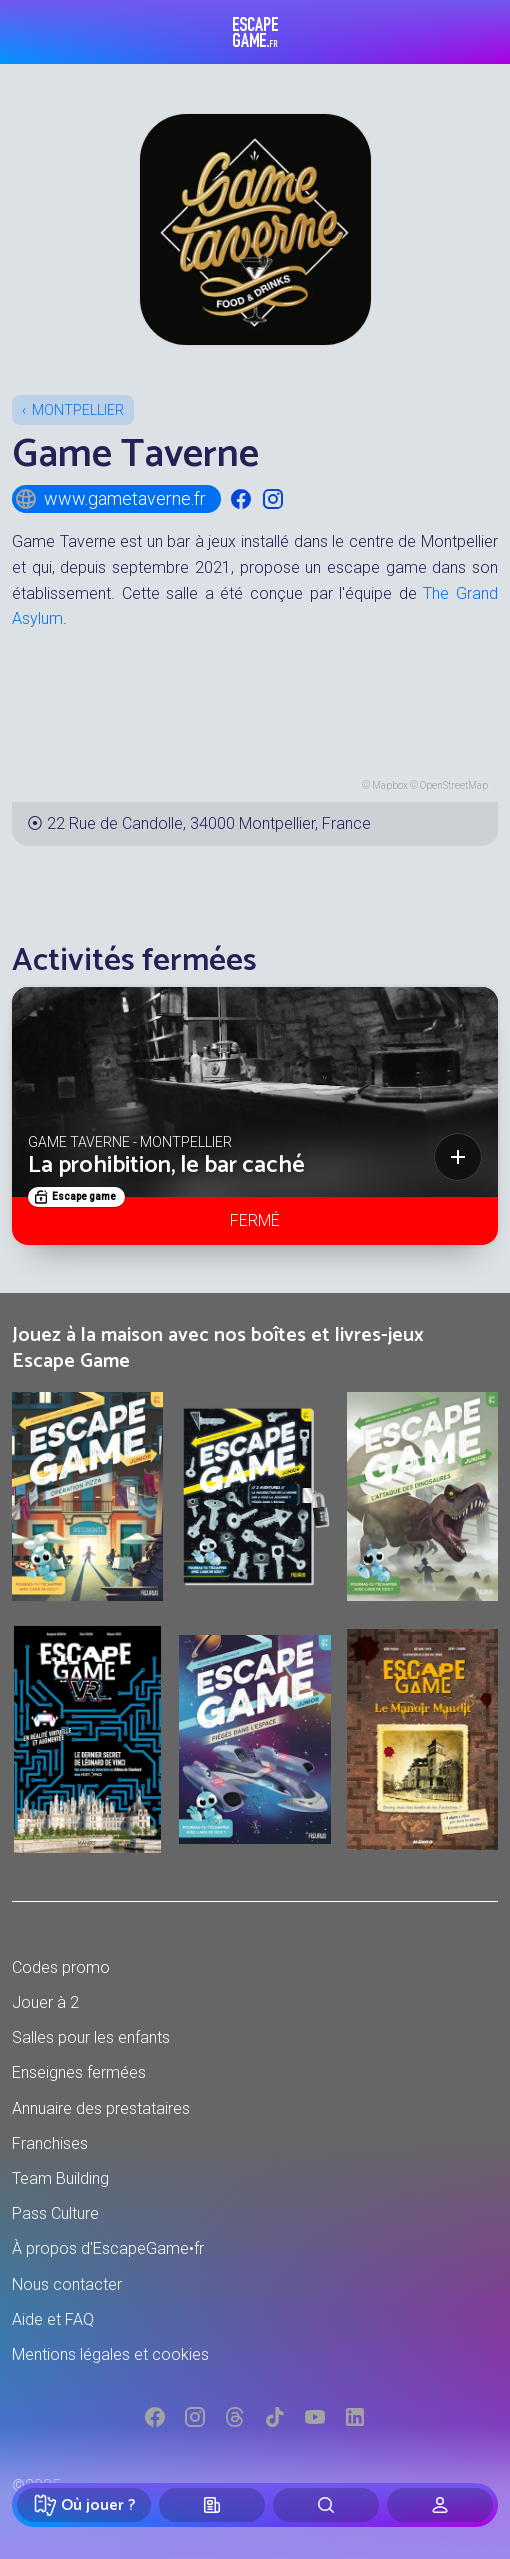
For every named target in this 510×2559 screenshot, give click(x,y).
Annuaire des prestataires (101, 2108)
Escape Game (255, 32)
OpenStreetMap (454, 785)
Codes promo (61, 1967)
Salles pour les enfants (91, 2037)
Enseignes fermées (79, 2072)
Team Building (60, 2178)
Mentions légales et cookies (110, 2354)
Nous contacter (67, 2284)
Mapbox (390, 785)
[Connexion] (440, 2505)
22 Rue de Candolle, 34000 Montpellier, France (209, 823)
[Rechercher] (326, 2505)
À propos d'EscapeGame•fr (108, 2248)
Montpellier (78, 410)
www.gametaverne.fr (110, 499)
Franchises (50, 2143)
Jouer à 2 (45, 2002)
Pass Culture (55, 2213)
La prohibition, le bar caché (166, 1165)
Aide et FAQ (53, 2319)
